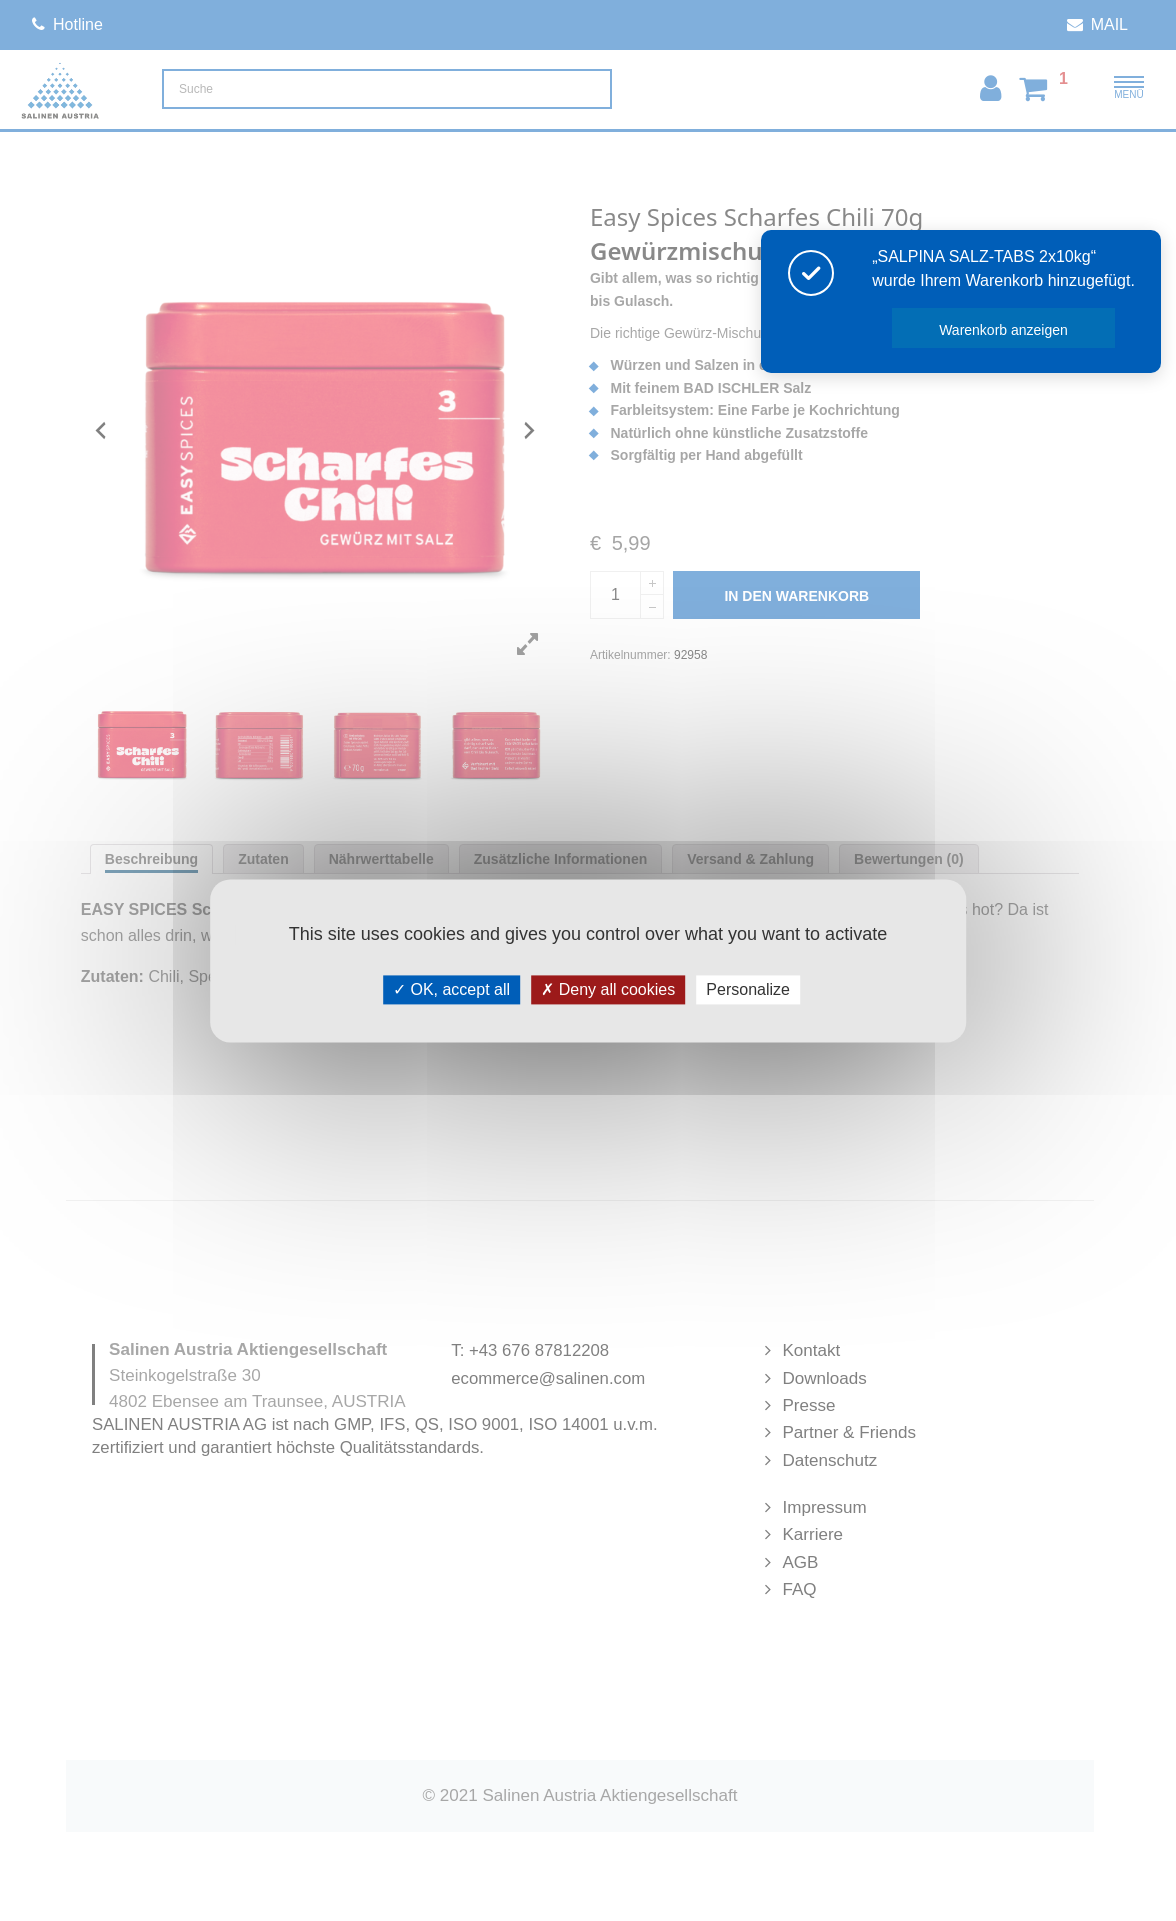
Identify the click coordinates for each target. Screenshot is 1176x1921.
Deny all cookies (608, 989)
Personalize (748, 989)
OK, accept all (451, 989)
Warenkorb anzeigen (1004, 330)
